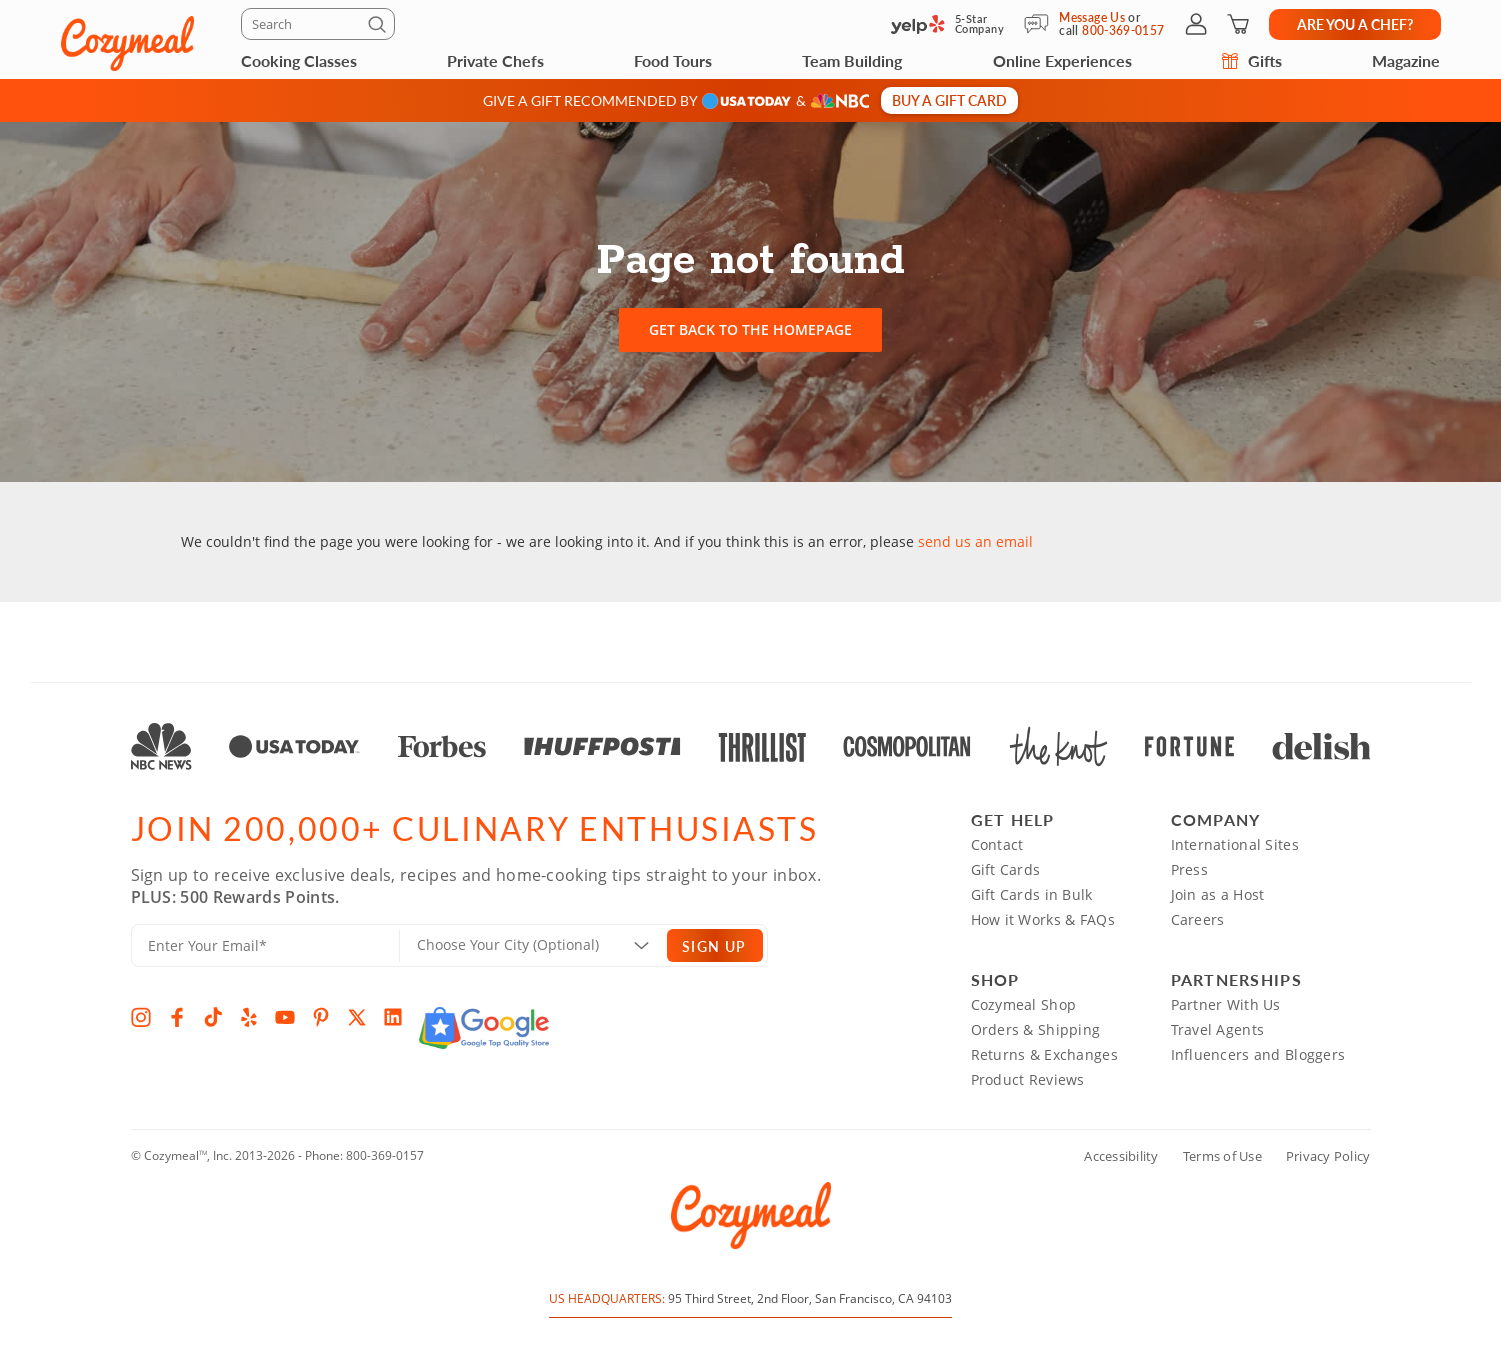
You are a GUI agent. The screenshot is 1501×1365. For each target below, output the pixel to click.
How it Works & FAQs (1043, 919)
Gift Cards (1006, 869)
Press (1189, 869)
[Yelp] (249, 1017)
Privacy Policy (1328, 1156)
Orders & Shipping (1036, 1029)
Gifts (1252, 60)
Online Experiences (1062, 60)
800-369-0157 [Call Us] (1123, 30)
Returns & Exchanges (1044, 1054)
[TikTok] (213, 1017)
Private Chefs (495, 60)
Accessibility (1121, 1156)
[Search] (318, 24)
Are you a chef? (1355, 24)
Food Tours (673, 60)
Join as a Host (1218, 894)
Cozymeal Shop (1024, 1004)
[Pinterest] (321, 1017)
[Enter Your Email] (265, 945)
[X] (357, 1017)
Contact (997, 844)
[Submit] (380, 28)
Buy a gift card (949, 100)
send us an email (975, 541)
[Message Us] (1041, 24)
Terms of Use (1222, 1156)
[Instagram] (141, 1017)
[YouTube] (285, 1017)
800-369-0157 (385, 1155)
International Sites (1235, 844)
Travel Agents (1218, 1029)
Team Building (852, 60)
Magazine (1406, 60)
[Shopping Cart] (1238, 24)
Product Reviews (1028, 1079)
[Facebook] (177, 1017)
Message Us (1092, 17)
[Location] (545, 945)
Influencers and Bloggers (1258, 1054)
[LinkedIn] (393, 1017)
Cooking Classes (299, 60)
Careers (1198, 919)
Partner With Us (1226, 1004)
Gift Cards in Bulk (1032, 894)
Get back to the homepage (750, 329)
